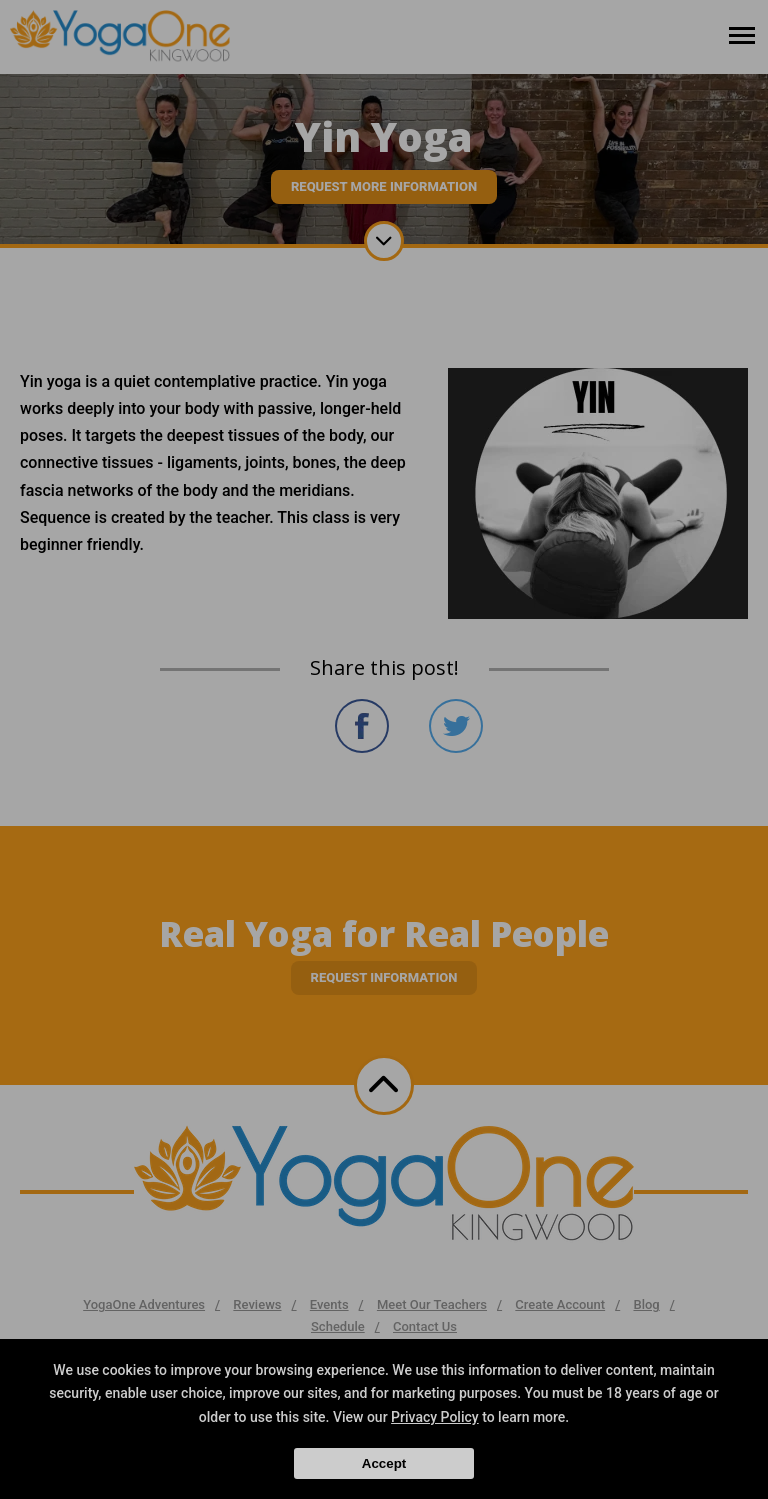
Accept (384, 1463)
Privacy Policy (435, 1417)
